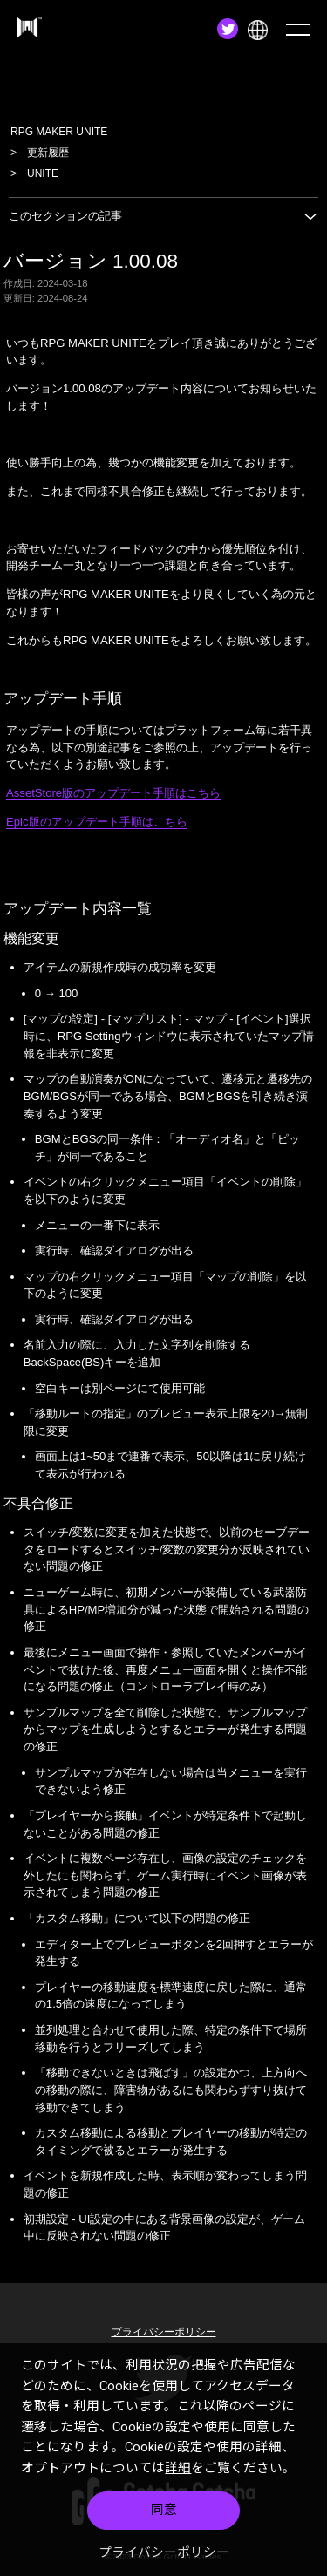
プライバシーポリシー (164, 2552)
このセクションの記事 (163, 215)
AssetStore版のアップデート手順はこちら (113, 792)
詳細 (178, 2468)
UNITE (42, 173)
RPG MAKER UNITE (58, 132)
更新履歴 (48, 152)
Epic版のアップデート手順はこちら (96, 821)
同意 (164, 2510)
